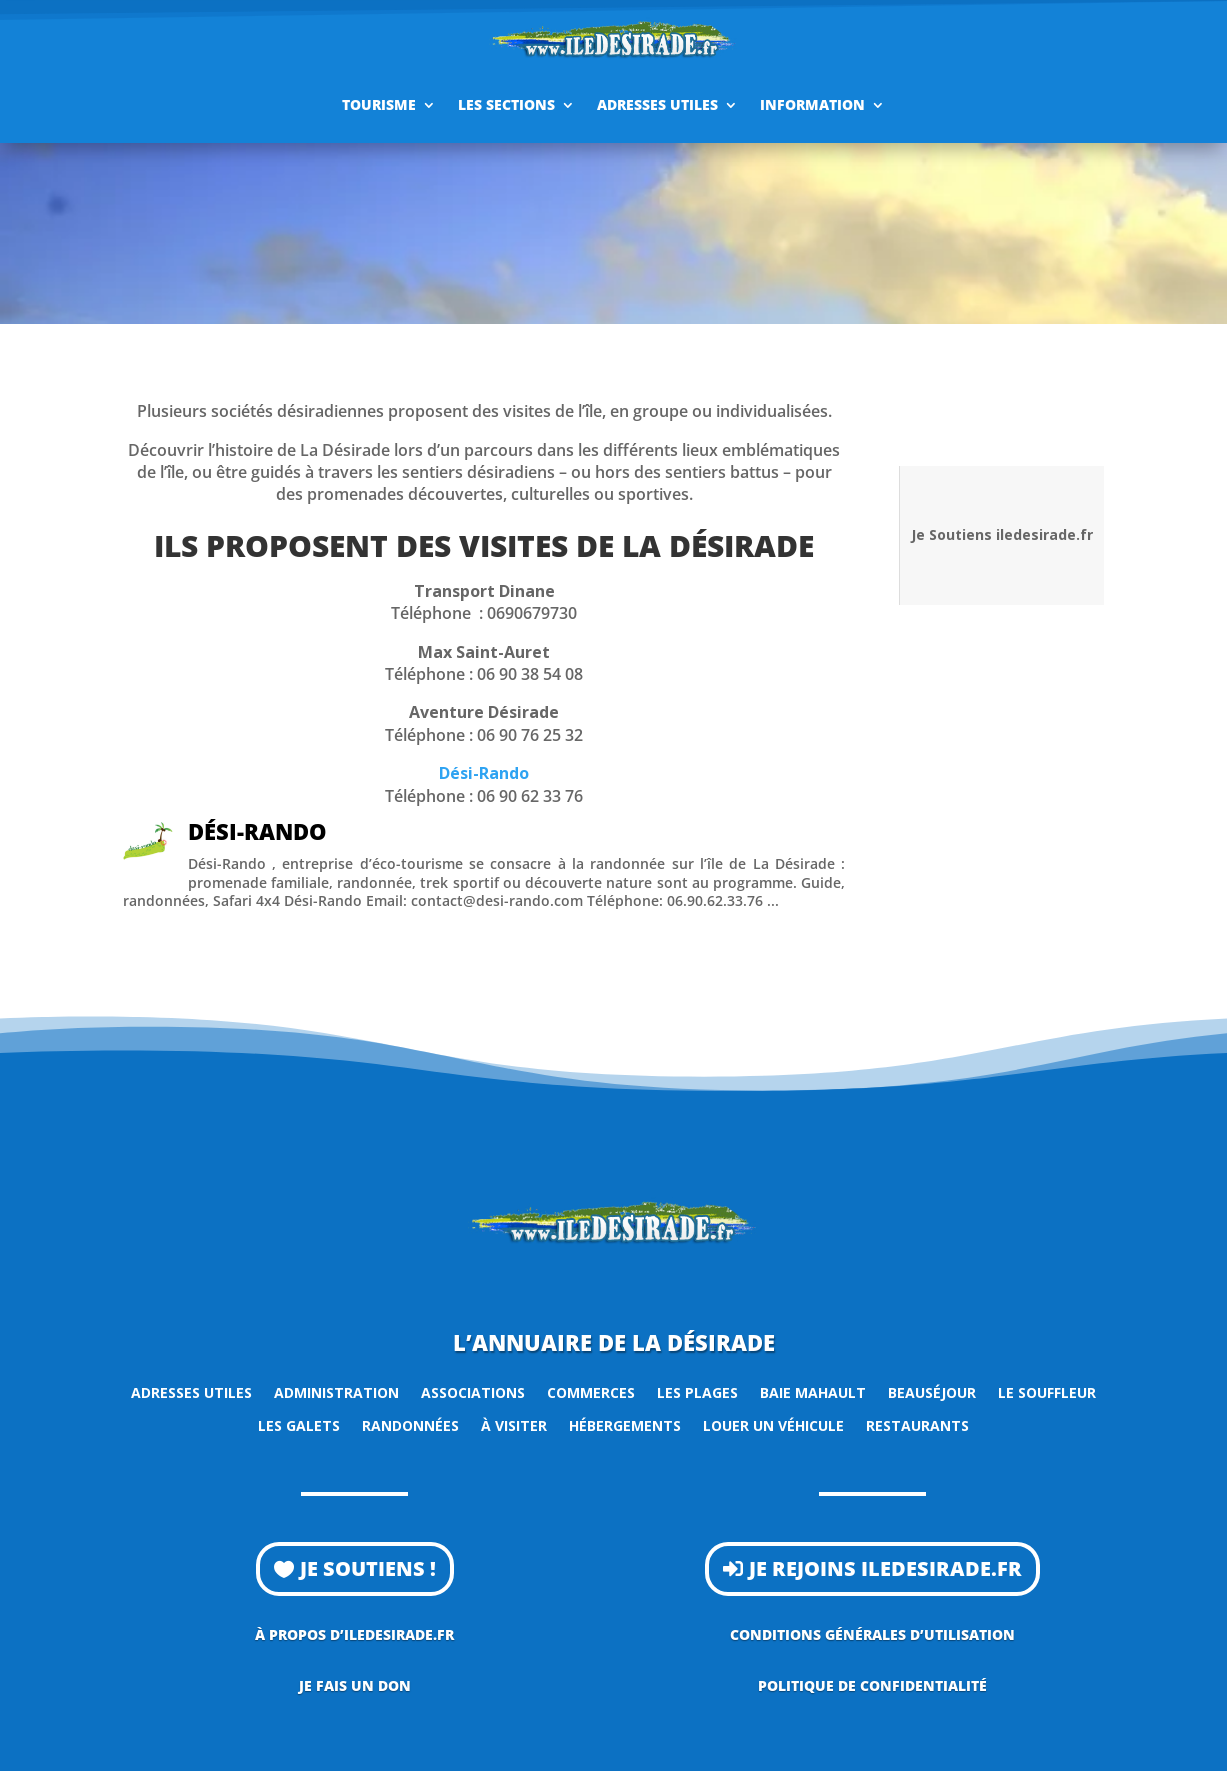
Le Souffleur (1047, 1392)
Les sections (506, 104)
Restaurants (917, 1425)
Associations (473, 1392)
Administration (336, 1392)
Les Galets (299, 1425)
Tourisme (379, 104)
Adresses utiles (657, 104)
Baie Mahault (813, 1392)
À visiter (514, 1425)
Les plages (697, 1392)
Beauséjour (932, 1392)
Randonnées (410, 1425)
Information (812, 104)
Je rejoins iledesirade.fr (885, 1568)
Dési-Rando (484, 773)
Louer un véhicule (773, 1425)
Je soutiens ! (368, 1568)
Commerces (591, 1392)
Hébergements (625, 1425)
